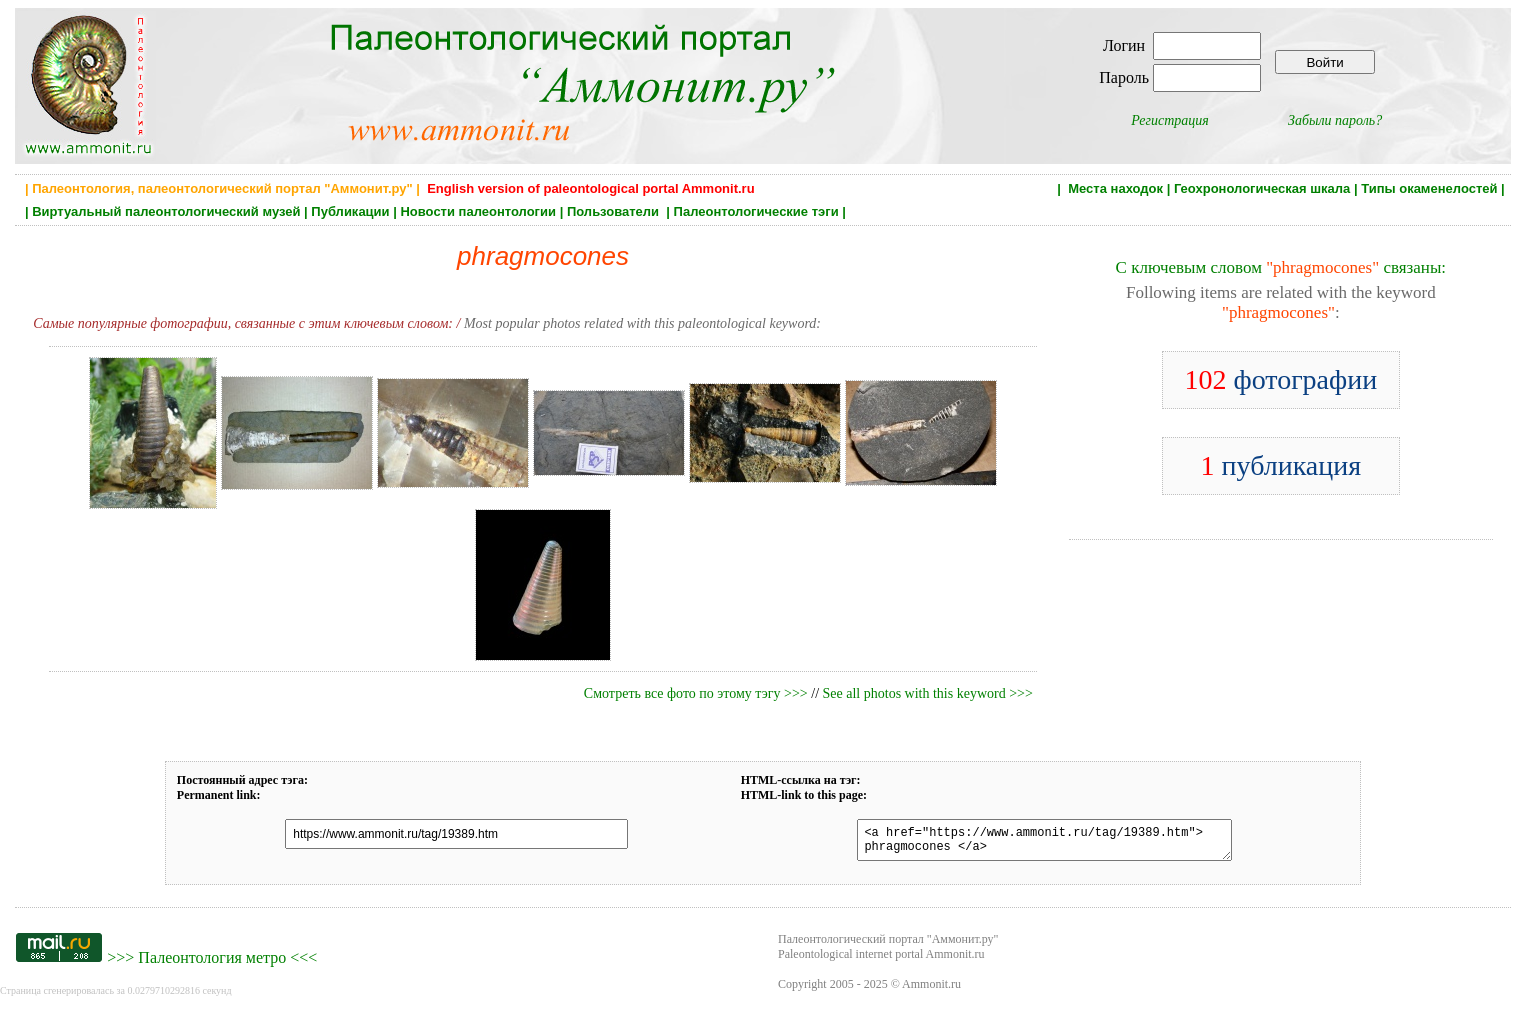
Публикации (350, 211)
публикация (1281, 465)
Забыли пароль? (1335, 120)
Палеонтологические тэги (756, 211)
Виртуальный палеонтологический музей (166, 211)
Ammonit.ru (931, 990)
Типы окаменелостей (1429, 188)
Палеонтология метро (212, 963)
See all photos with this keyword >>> (928, 693)
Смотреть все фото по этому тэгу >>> (696, 693)
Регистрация (1170, 120)
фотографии (1280, 379)
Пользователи (615, 211)
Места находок (1115, 188)
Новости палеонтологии (478, 211)
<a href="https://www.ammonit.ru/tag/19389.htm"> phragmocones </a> (1031, 843)
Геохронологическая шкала (1262, 188)
